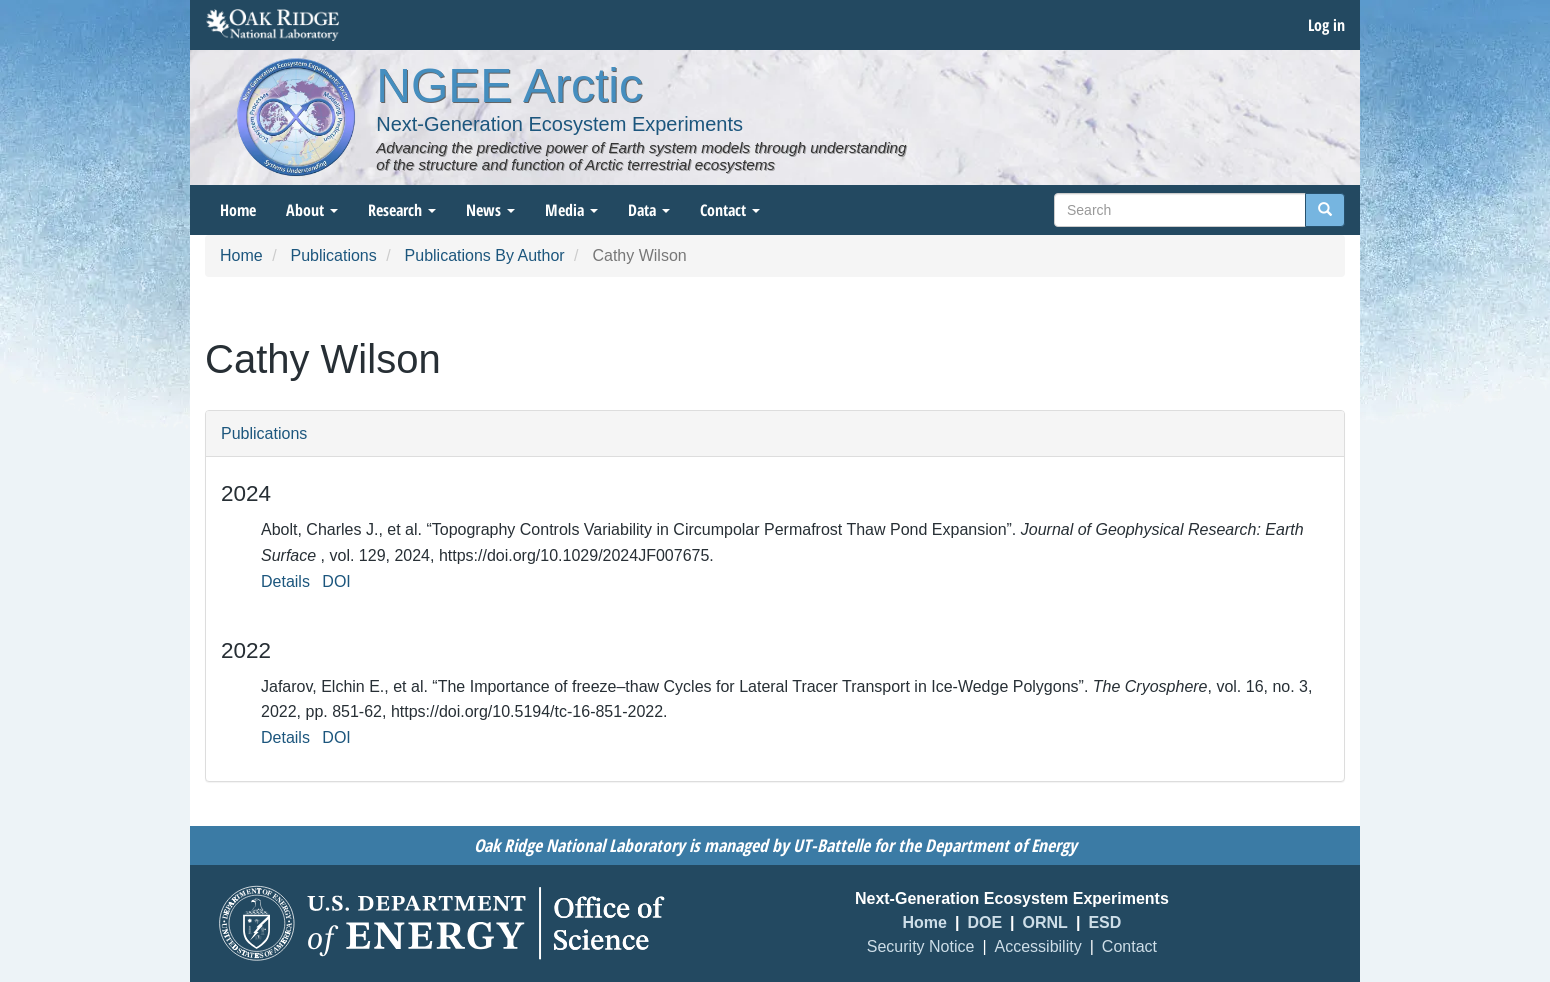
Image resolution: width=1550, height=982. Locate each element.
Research (402, 210)
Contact (730, 210)
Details (285, 581)
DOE (984, 922)
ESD (1104, 922)
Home (238, 210)
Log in (1326, 25)
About (312, 210)
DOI (336, 581)
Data (649, 210)
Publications (333, 255)
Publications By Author (485, 255)
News (490, 210)
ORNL (1045, 922)
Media (571, 210)
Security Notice (921, 946)
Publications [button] (264, 433)
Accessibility (1038, 946)
